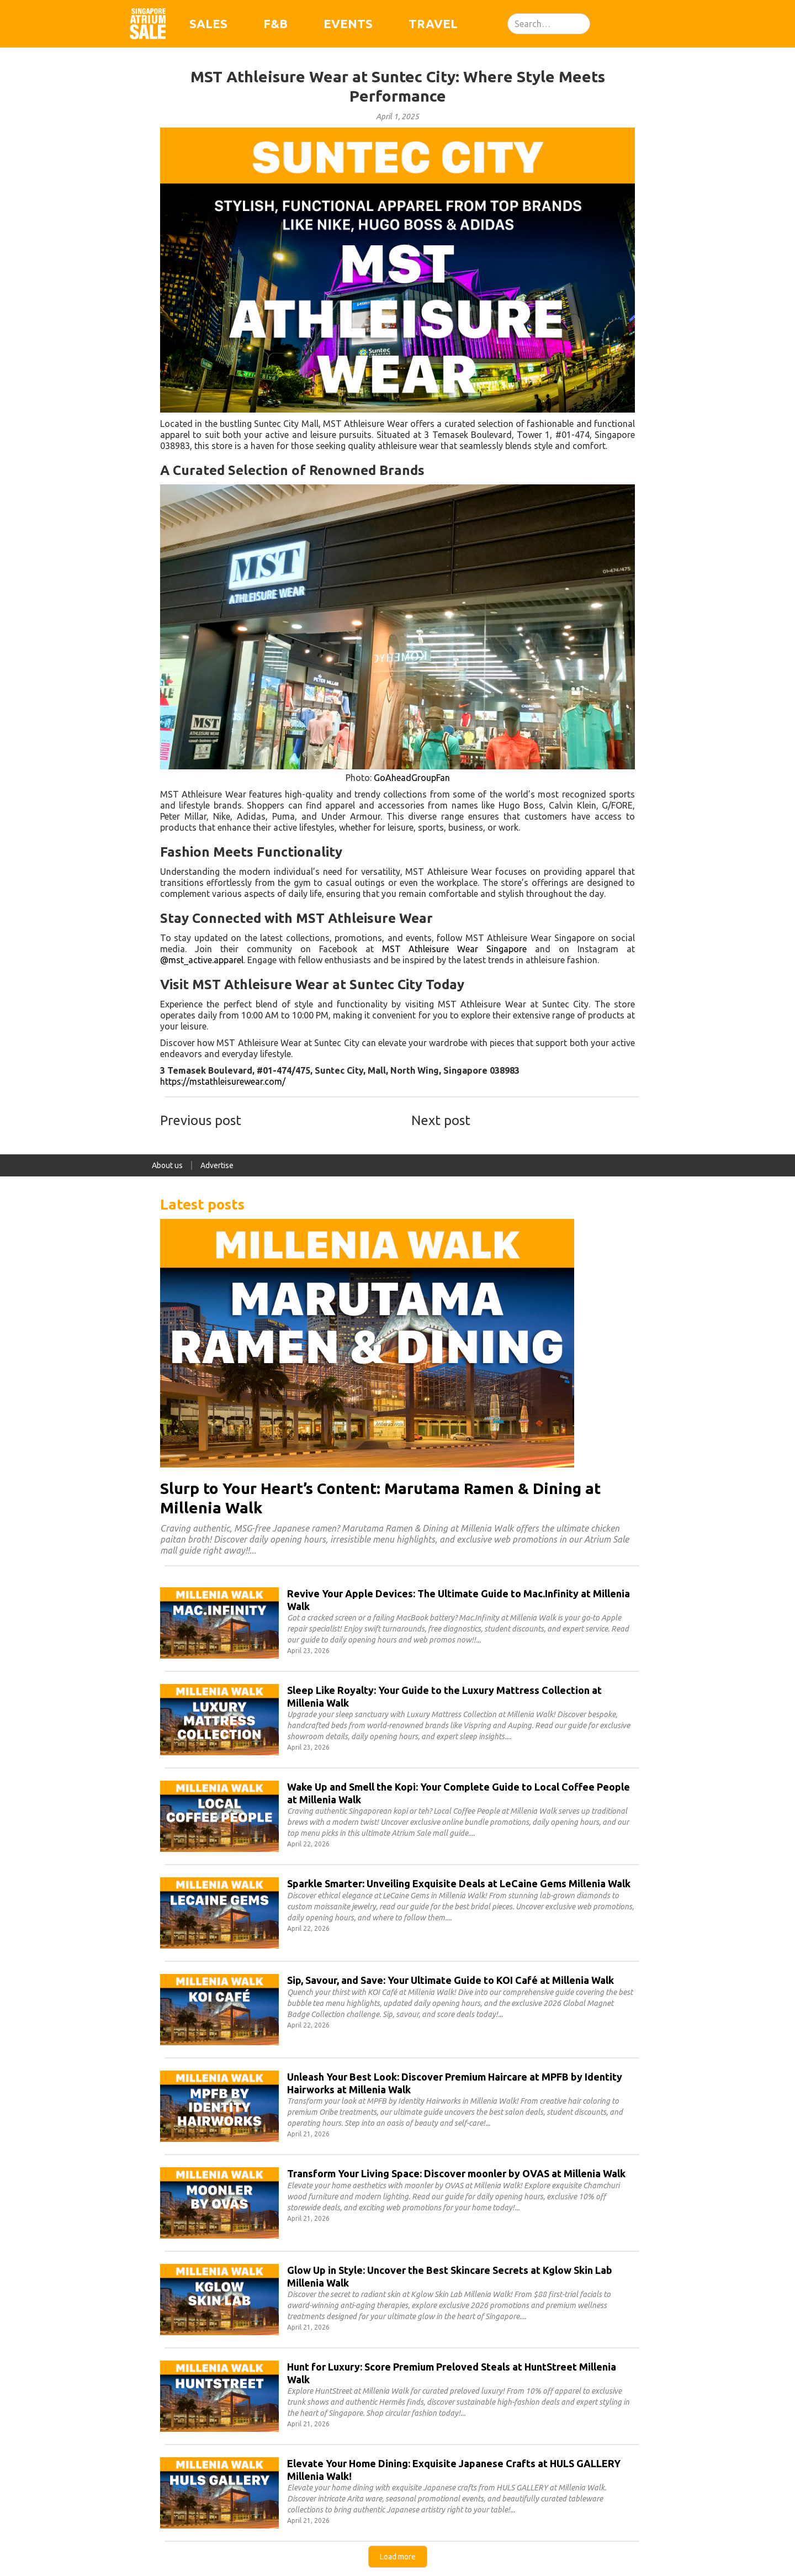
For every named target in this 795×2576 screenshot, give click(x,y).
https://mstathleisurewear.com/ (222, 1081)
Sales (208, 23)
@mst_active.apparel (201, 960)
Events (348, 23)
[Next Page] (397, 2557)
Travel (433, 23)
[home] (148, 23)
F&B (275, 23)
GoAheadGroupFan (412, 778)
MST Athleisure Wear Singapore (454, 949)
